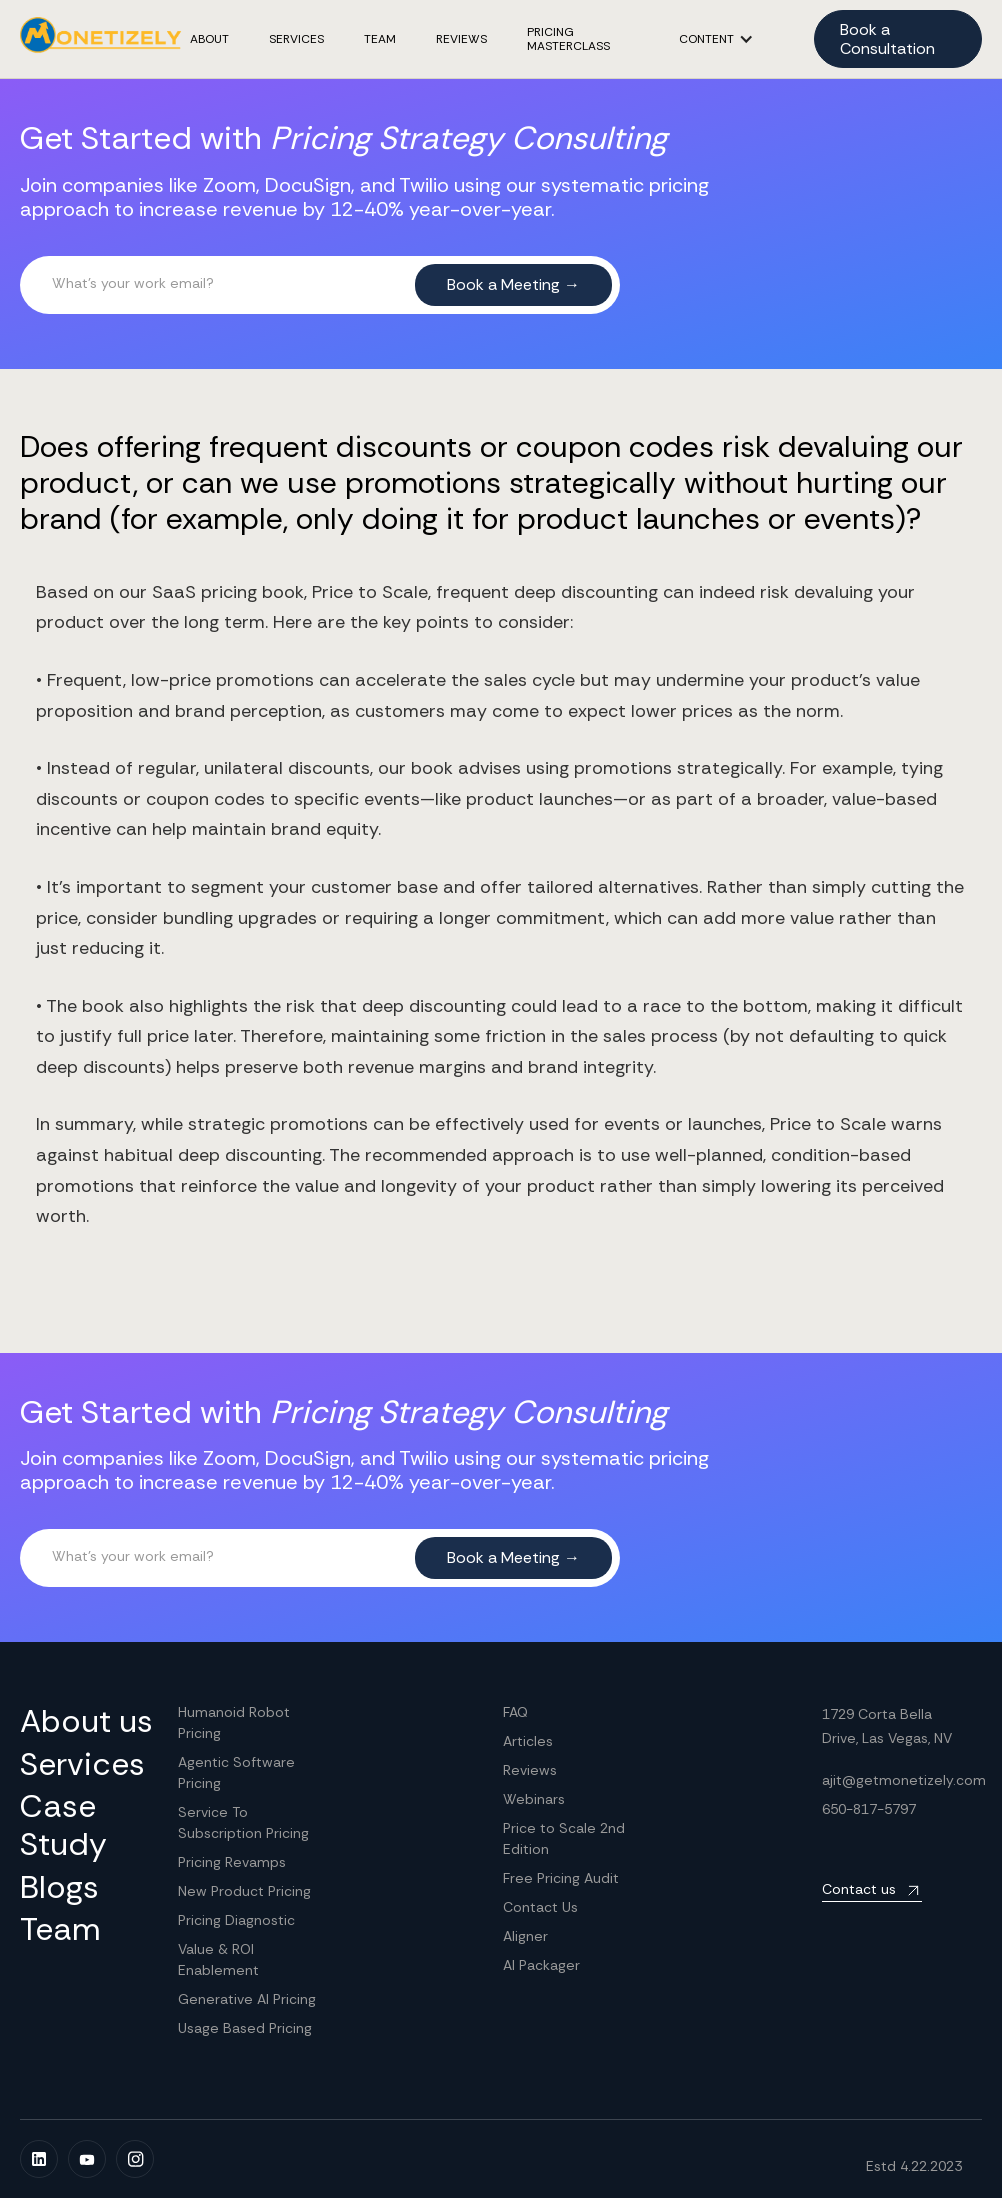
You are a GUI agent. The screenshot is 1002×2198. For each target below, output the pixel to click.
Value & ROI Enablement (218, 1959)
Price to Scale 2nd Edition (564, 1838)
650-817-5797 (869, 1809)
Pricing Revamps (232, 1862)
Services (296, 39)
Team (60, 1929)
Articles (528, 1741)
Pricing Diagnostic (236, 1920)
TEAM (380, 39)
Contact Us (540, 1907)
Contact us (859, 1889)
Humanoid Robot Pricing (234, 1722)
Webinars (534, 1799)
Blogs (59, 1887)
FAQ (515, 1712)
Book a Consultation (887, 39)
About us (86, 1721)
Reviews (530, 1770)
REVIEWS (461, 39)
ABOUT (209, 39)
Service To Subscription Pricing (243, 1822)
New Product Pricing (244, 1891)
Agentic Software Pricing (236, 1772)
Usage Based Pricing (245, 2028)
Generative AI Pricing (247, 1999)
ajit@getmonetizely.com (904, 1780)
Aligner (525, 1936)
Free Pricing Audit (561, 1878)
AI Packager (541, 1965)
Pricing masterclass (568, 39)
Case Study (63, 1825)
